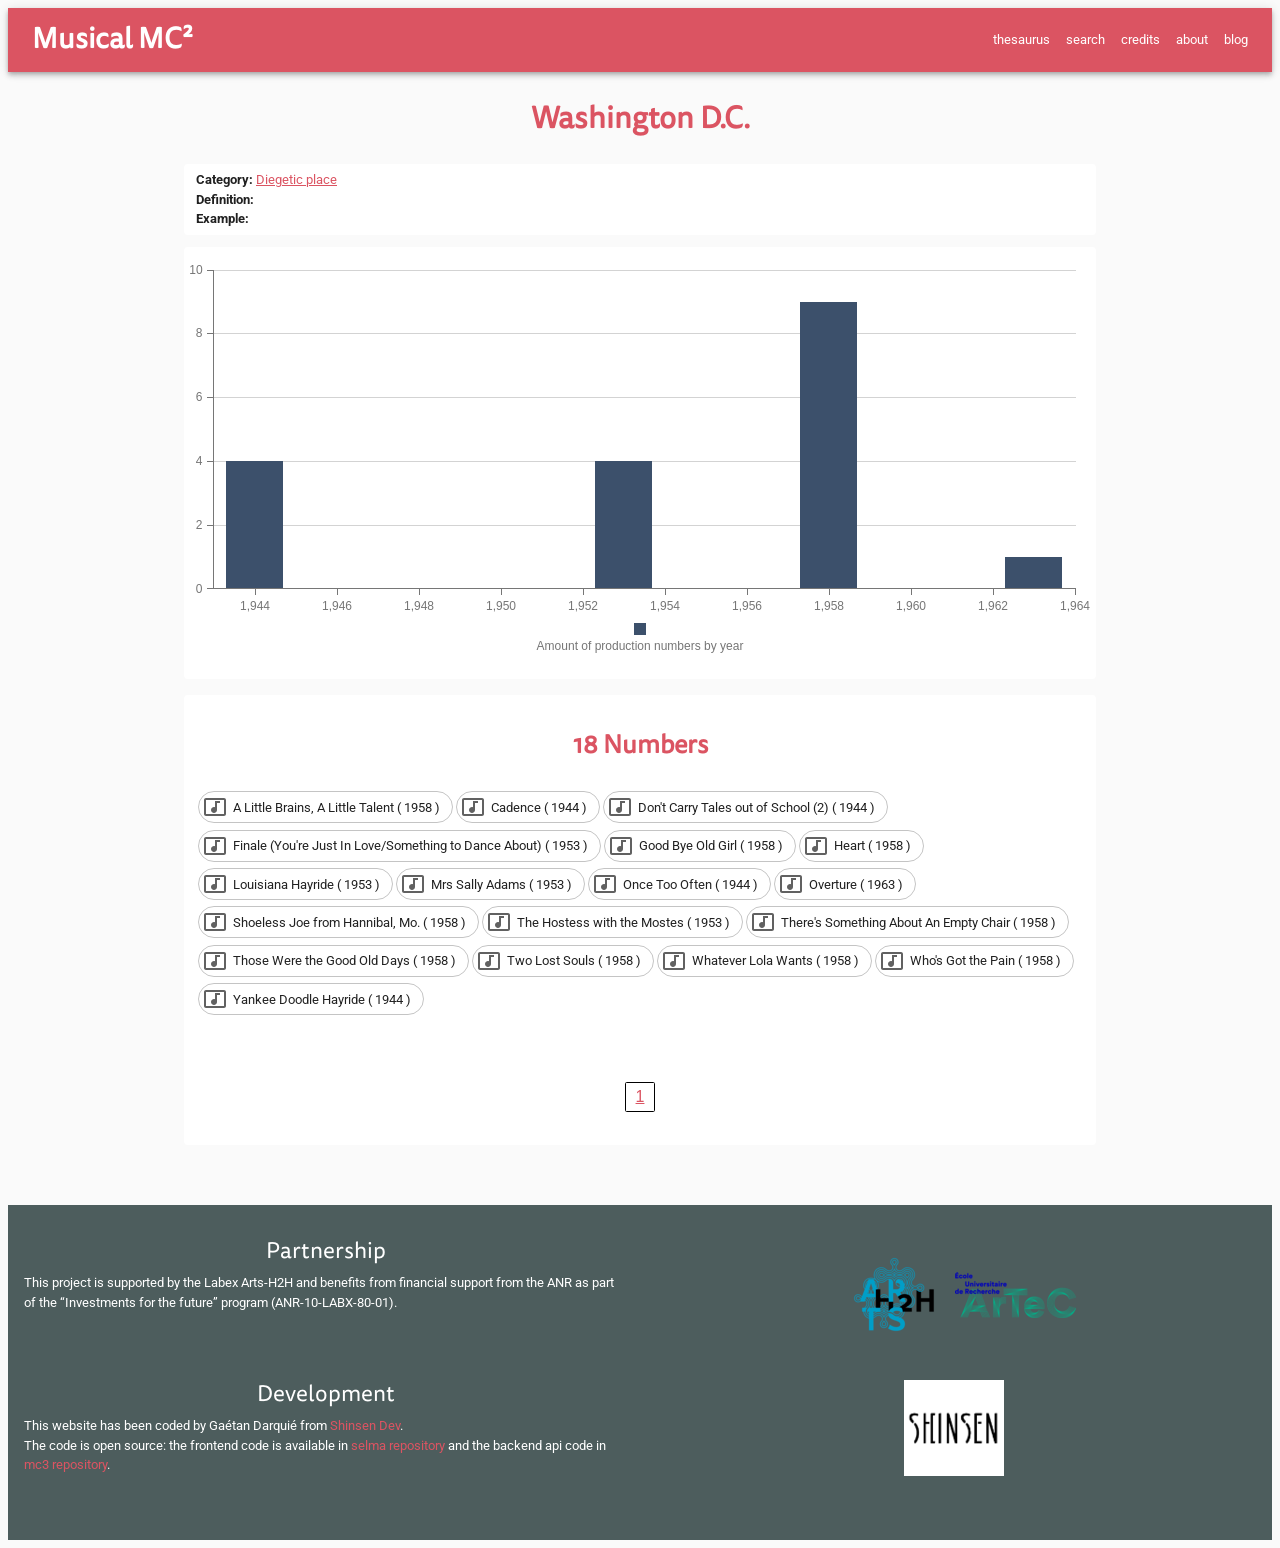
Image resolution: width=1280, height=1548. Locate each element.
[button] (325, 807)
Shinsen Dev (365, 1425)
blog (1236, 39)
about (1192, 39)
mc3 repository (65, 1464)
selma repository (398, 1445)
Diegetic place (296, 179)
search (1085, 39)
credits (1140, 39)
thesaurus (1021, 39)
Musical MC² (112, 39)
